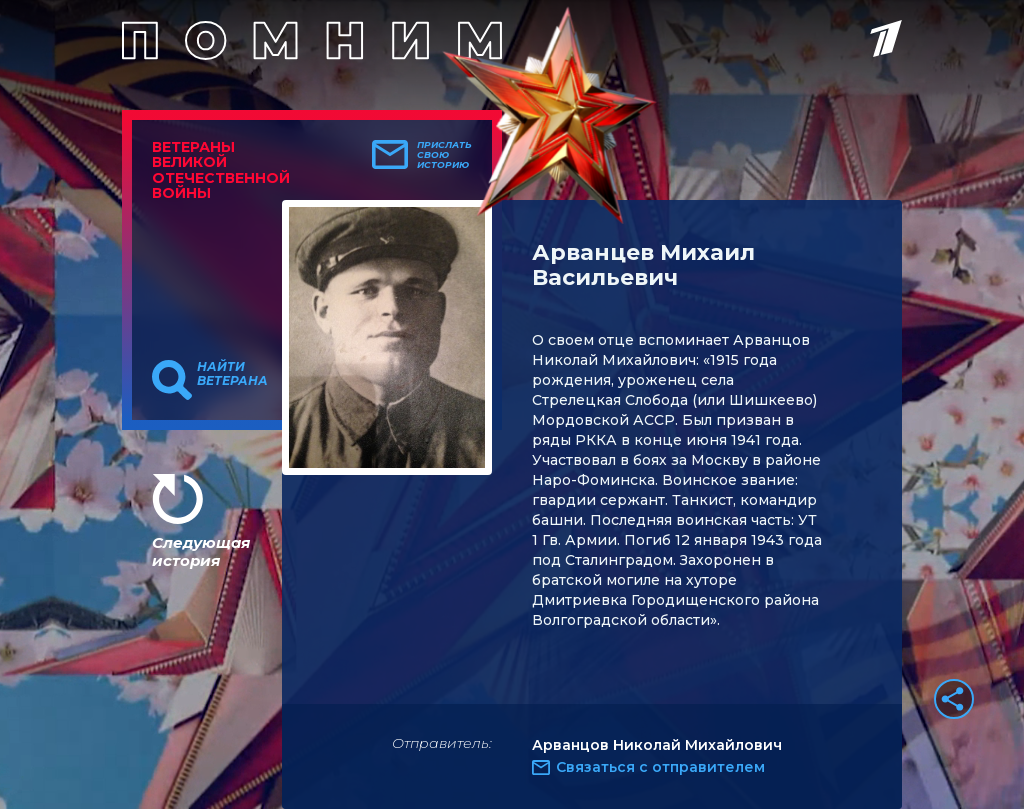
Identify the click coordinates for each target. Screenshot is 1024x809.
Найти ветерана (232, 374)
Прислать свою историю (444, 155)
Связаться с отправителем (660, 767)
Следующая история (201, 551)
